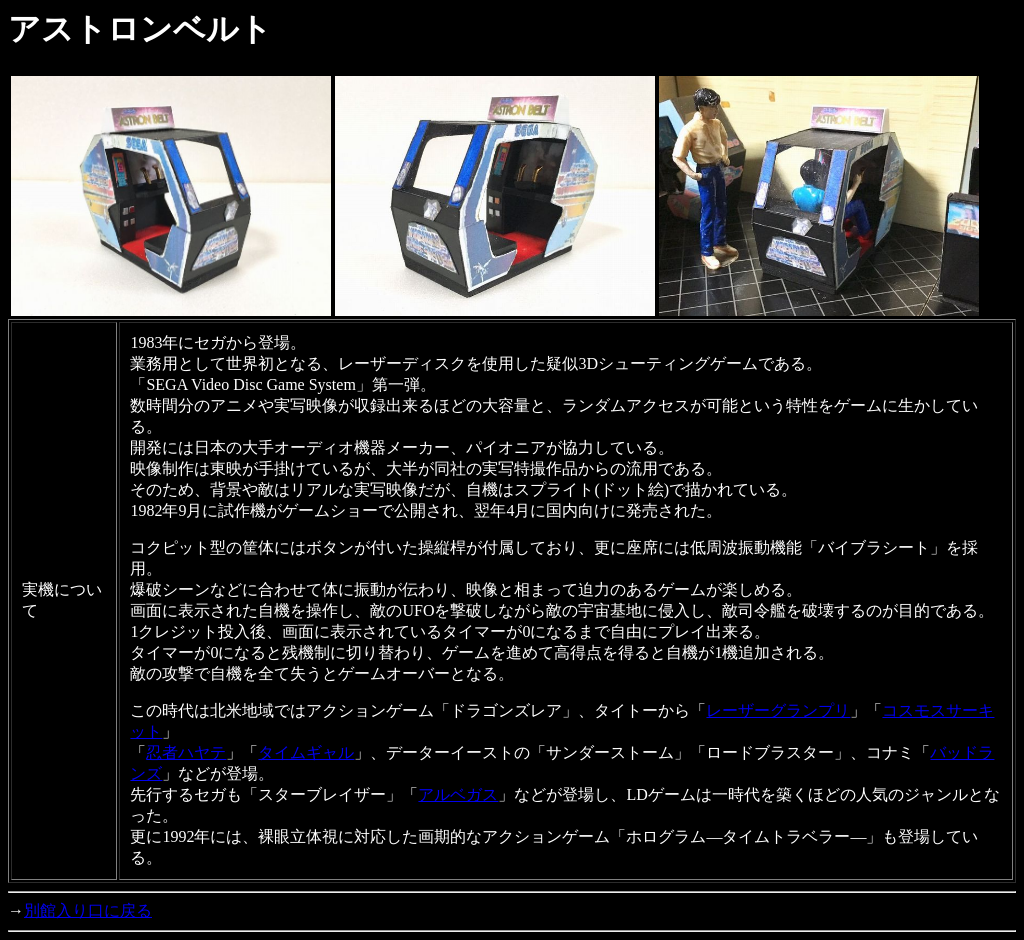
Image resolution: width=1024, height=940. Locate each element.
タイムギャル (306, 752)
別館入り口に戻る (88, 910)
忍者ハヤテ (186, 752)
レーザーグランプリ (778, 710)
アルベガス (458, 794)
